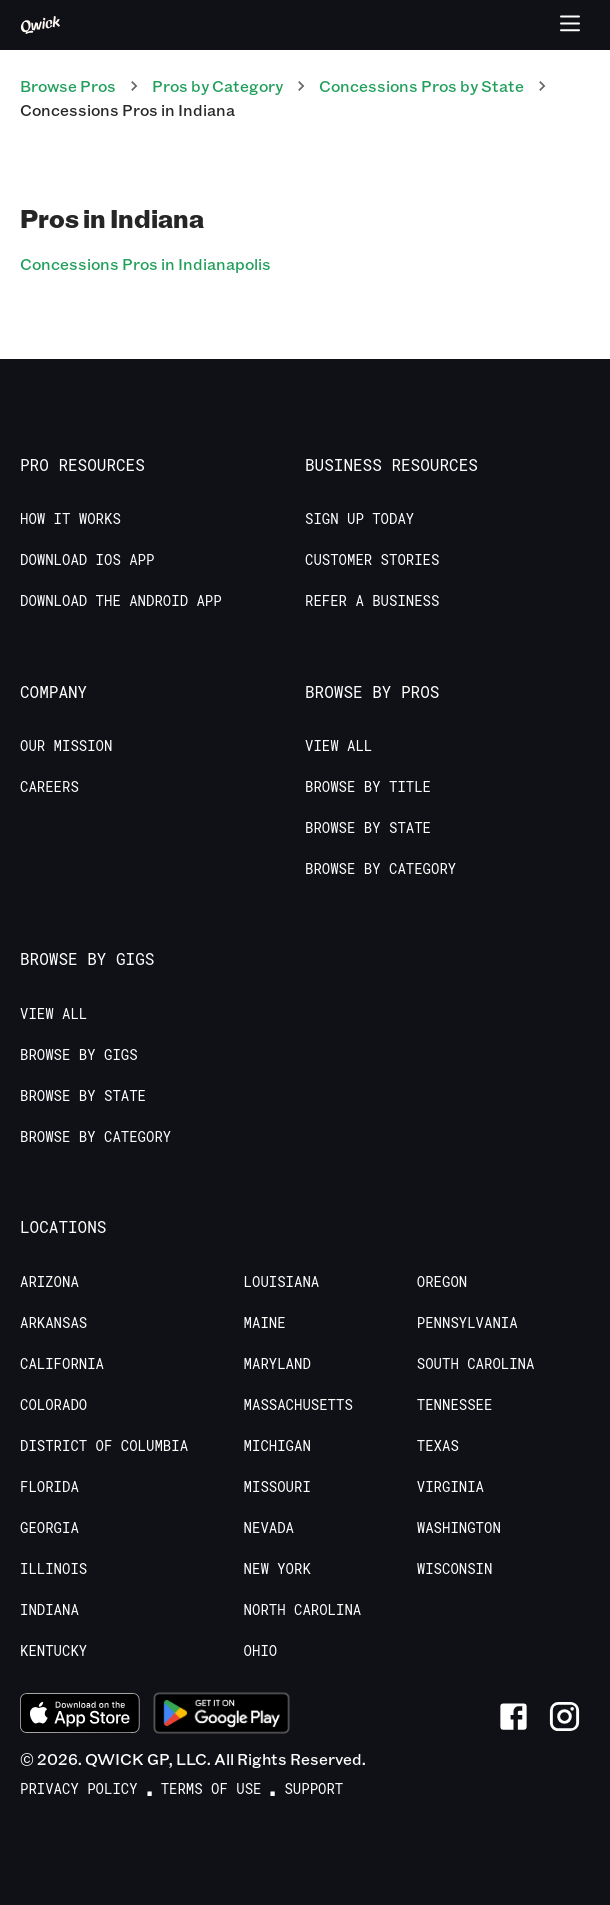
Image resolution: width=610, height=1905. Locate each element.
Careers (49, 787)
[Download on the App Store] (80, 1716)
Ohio (261, 1651)
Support (313, 1789)
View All (338, 746)
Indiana (49, 1610)
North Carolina (303, 1610)
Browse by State (368, 828)
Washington (459, 1528)
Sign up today (359, 519)
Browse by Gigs (79, 1055)
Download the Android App (121, 601)
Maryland (277, 1364)
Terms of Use (211, 1789)
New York (277, 1569)
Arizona (49, 1282)
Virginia (450, 1487)
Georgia (49, 1528)
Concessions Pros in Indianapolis (145, 263)
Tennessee (455, 1405)
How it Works (70, 519)
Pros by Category (217, 85)
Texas (438, 1446)
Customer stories (372, 560)
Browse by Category (380, 869)
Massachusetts (298, 1405)
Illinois (53, 1569)
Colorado (53, 1405)
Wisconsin (455, 1569)
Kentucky (53, 1651)
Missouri (277, 1487)
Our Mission (66, 746)
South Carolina (476, 1364)
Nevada (269, 1528)
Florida (49, 1487)
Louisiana (282, 1282)
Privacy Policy (79, 1789)
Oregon (442, 1282)
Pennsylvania (467, 1323)
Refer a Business (372, 601)
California (62, 1364)
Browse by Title (368, 787)
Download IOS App (87, 560)
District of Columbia (104, 1446)
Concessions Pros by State (421, 85)
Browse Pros (68, 85)
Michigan (277, 1446)
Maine (265, 1323)
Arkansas (53, 1323)
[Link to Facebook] (513, 1716)
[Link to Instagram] (564, 1716)
